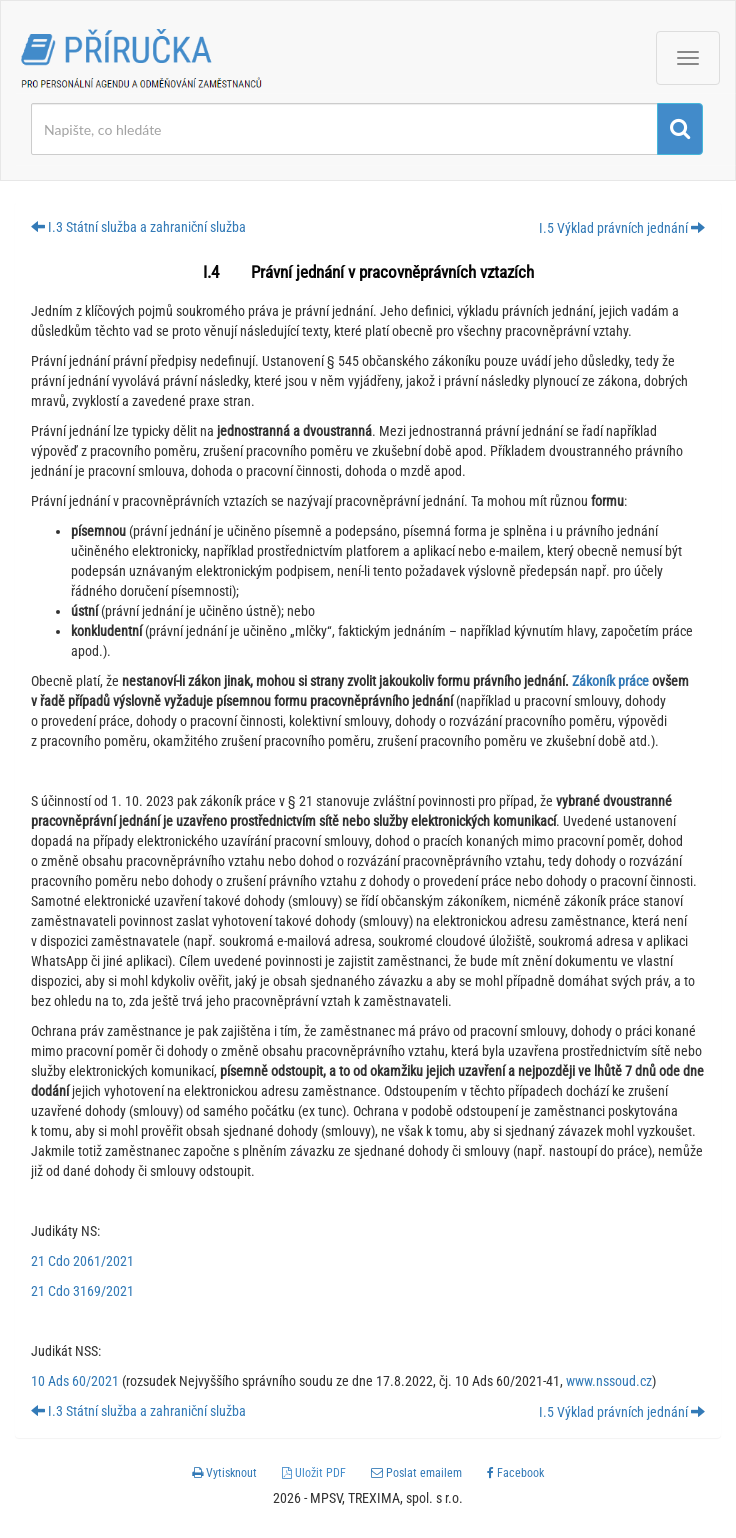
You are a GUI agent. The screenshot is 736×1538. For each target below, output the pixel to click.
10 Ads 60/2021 (75, 1381)
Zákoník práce (612, 681)
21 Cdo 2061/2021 (82, 1261)
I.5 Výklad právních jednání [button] (622, 228)
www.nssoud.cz (609, 1381)
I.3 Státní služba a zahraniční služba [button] (138, 227)
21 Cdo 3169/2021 (82, 1291)
